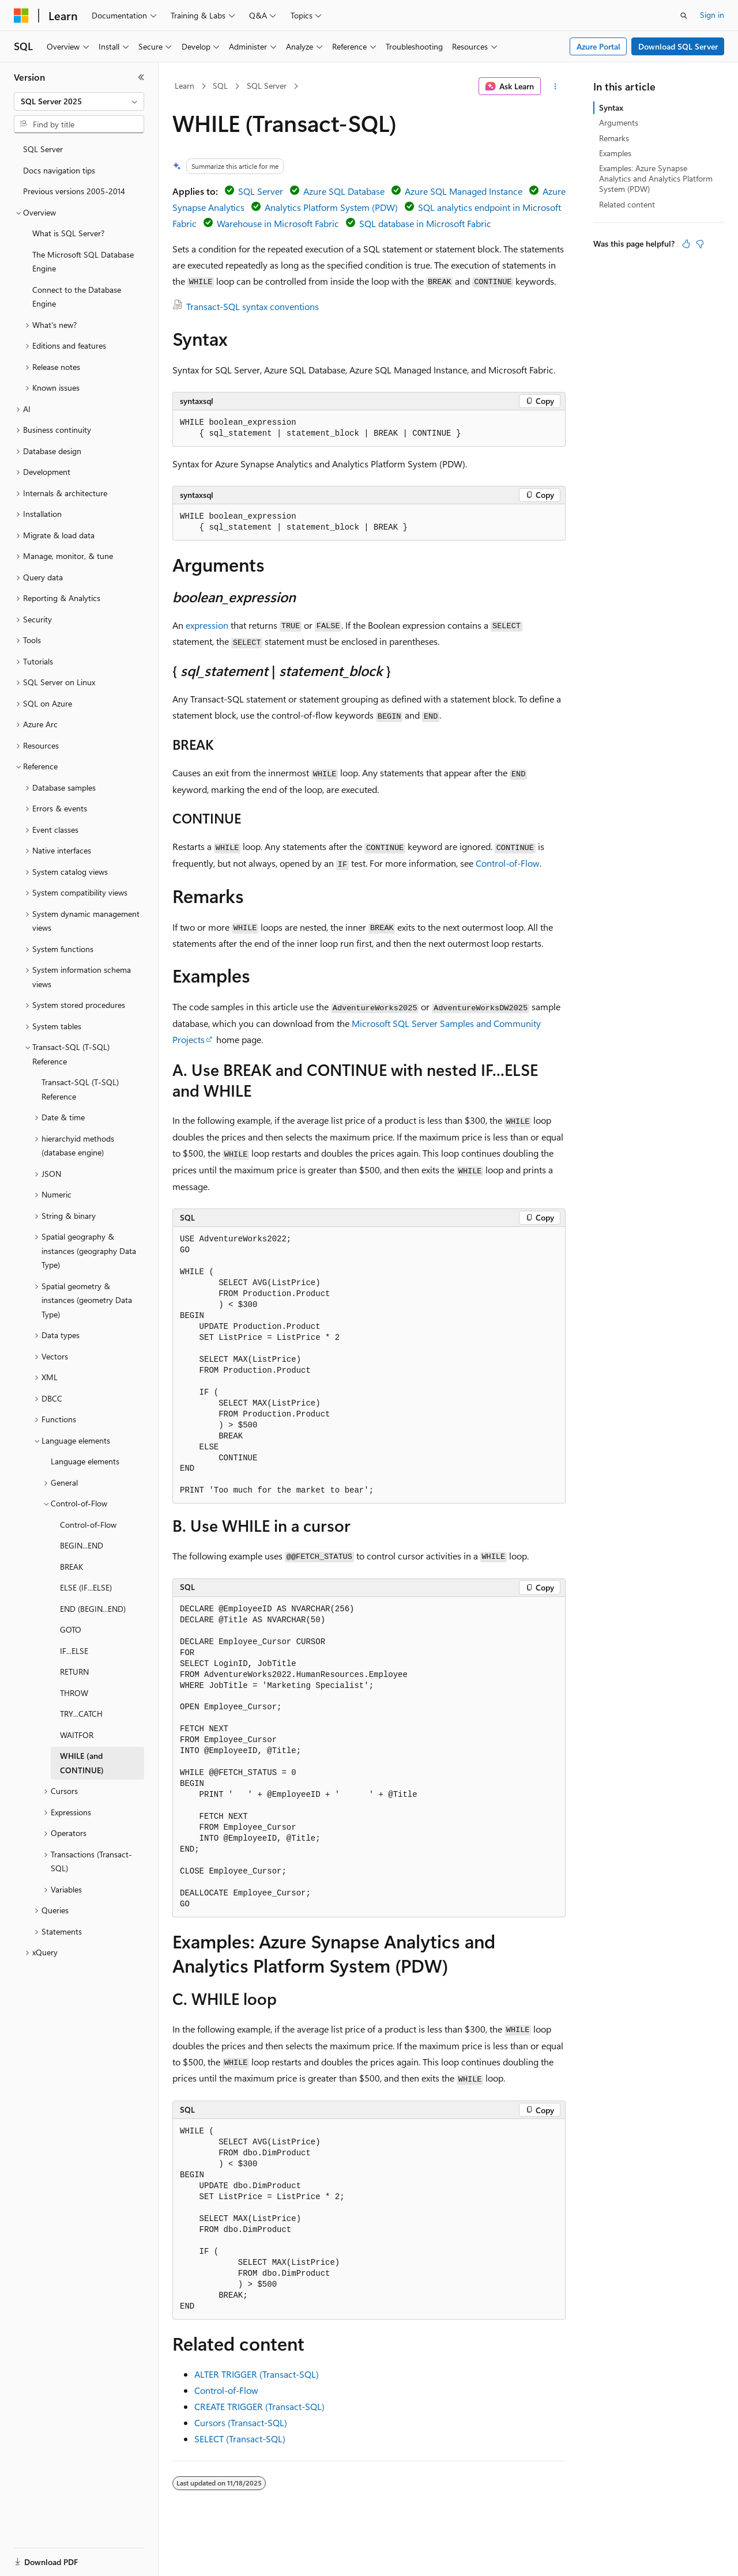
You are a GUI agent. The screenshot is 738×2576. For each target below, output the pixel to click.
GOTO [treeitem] (70, 1629)
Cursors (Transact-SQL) (240, 2422)
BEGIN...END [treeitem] (81, 1545)
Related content (627, 204)
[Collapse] (141, 77)
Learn (184, 85)
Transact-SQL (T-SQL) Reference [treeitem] (80, 1089)
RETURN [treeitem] (74, 1671)
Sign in (712, 14)
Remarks (614, 138)
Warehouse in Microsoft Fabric (278, 223)
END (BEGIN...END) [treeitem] (93, 1608)
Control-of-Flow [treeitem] (88, 1524)
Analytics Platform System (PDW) (331, 207)
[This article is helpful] (686, 244)
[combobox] (79, 101)
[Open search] (683, 15)
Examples (615, 153)
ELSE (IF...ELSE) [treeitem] (86, 1587)
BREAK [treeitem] (71, 1566)
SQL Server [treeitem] (43, 148)
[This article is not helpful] (700, 244)
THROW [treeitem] (74, 1692)
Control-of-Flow (508, 863)
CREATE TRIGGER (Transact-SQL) (259, 2406)
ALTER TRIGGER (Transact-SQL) (256, 2374)
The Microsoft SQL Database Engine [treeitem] (83, 261)
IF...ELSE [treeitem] (74, 1650)
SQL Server (267, 85)
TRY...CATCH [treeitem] (81, 1713)
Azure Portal (598, 46)
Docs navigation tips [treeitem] (59, 170)
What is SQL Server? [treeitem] (68, 233)
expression (207, 625)
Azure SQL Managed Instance (463, 191)
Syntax (611, 107)
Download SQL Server (678, 46)
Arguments (618, 122)
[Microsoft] (21, 15)
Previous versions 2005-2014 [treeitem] (74, 191)
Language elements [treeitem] (85, 1461)
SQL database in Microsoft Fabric (425, 223)
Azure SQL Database (344, 191)
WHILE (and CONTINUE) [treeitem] (82, 1763)
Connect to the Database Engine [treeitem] (76, 296)
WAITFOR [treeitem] (76, 1734)
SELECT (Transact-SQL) (239, 2439)
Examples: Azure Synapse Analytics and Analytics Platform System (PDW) (656, 178)
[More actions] (555, 86)
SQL (220, 85)
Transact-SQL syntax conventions (252, 306)
